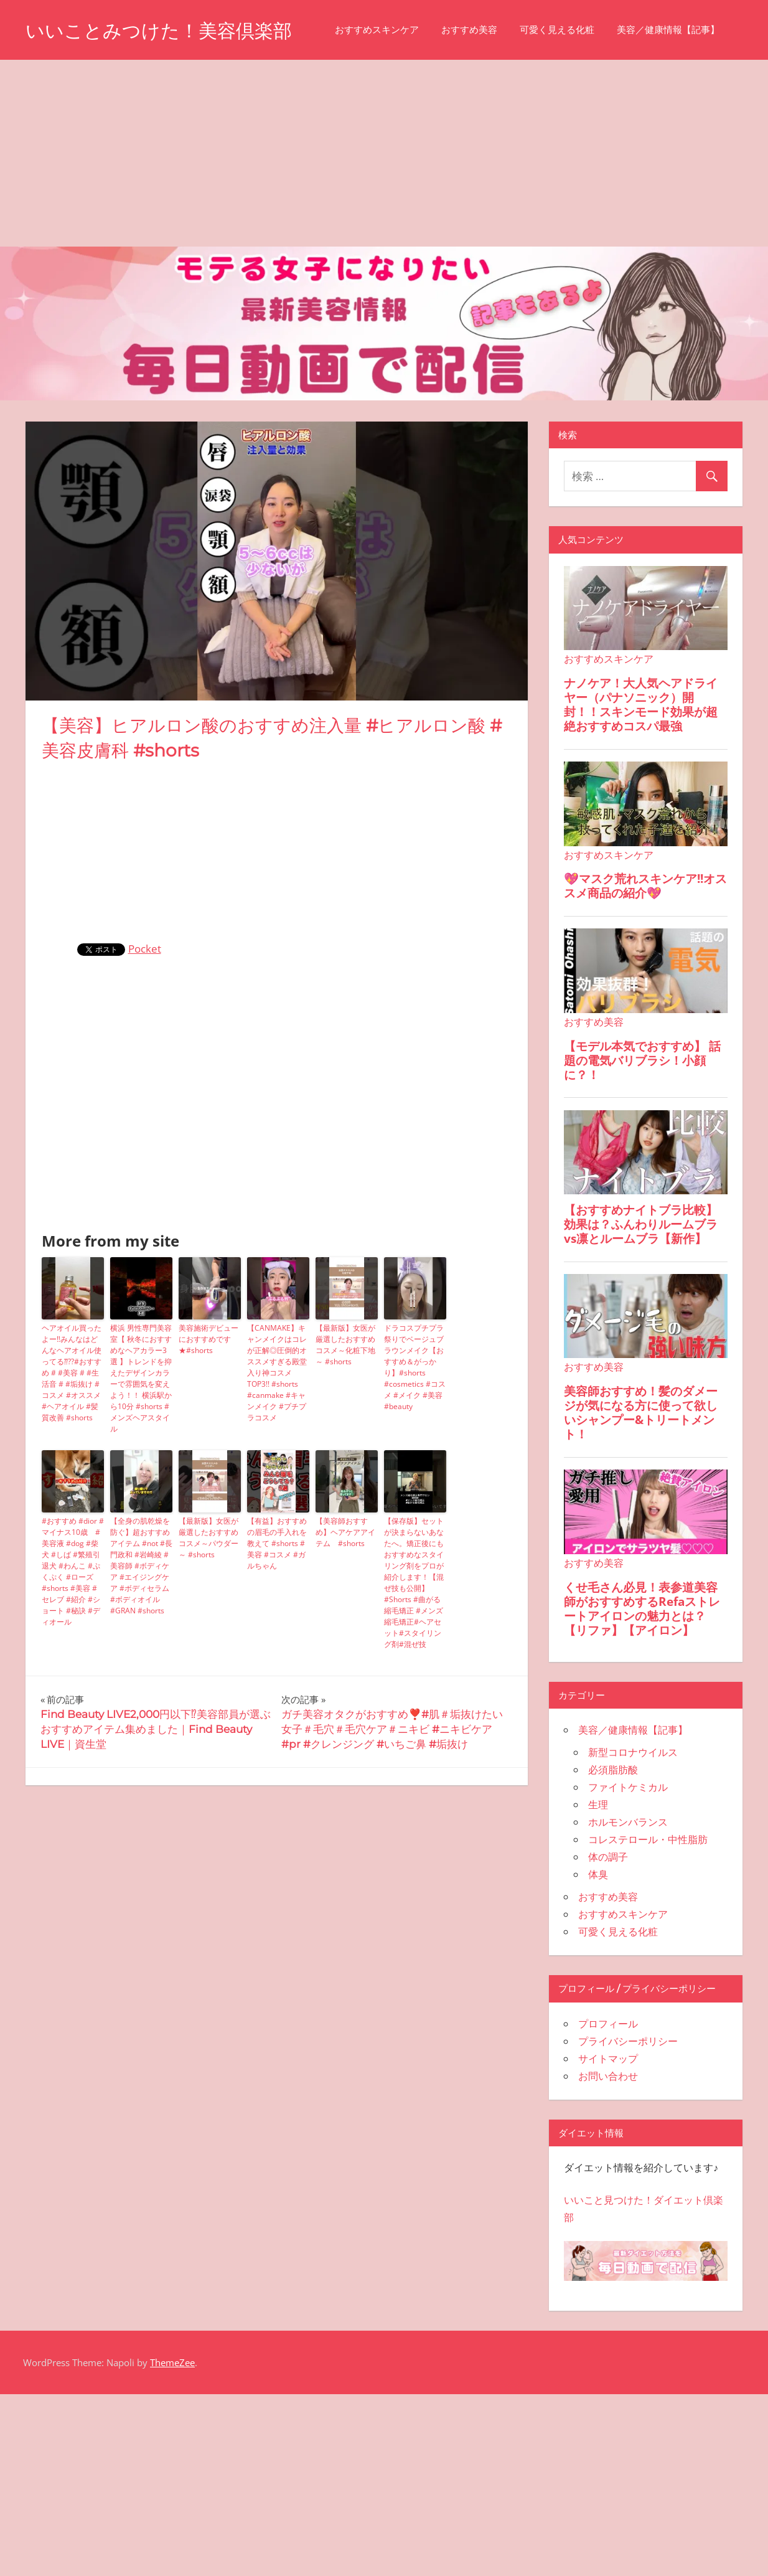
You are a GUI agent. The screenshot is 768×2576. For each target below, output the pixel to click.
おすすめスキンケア (79, 88)
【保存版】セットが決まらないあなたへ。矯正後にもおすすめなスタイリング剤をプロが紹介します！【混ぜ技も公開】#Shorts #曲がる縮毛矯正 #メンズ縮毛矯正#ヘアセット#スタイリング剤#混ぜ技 (414, 1641)
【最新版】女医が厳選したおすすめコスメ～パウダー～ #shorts (208, 1596)
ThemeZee (172, 2421)
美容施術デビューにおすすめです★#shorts (208, 1397)
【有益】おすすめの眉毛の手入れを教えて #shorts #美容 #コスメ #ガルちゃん (277, 1602)
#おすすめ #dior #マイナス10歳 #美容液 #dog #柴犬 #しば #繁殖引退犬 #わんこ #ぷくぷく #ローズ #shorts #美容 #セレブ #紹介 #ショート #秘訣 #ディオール (73, 1630)
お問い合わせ (608, 2134)
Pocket (144, 1007)
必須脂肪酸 (613, 1828)
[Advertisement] (384, 212)
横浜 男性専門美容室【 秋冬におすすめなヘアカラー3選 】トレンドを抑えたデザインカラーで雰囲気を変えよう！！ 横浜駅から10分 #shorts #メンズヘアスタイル (141, 1437)
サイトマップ (608, 2117)
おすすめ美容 (171, 88)
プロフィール (608, 2082)
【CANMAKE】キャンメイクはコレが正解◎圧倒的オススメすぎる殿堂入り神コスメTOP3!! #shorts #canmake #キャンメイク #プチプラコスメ (277, 1431)
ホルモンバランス (628, 1880)
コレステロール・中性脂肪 (648, 1898)
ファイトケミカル (628, 1845)
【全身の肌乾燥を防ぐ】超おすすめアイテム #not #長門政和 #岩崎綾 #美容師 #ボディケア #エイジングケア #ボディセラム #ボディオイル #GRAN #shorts (141, 1624)
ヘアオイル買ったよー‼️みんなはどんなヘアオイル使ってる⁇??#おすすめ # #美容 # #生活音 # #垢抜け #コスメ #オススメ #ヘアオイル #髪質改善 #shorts (71, 1431)
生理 (598, 1863)
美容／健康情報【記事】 (370, 88)
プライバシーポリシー (628, 2100)
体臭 (598, 1933)
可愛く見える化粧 (259, 88)
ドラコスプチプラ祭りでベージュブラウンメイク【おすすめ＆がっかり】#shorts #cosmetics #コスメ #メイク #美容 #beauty (415, 1425)
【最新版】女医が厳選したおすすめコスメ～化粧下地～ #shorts (345, 1403)
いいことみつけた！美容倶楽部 (167, 30)
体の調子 (608, 1915)
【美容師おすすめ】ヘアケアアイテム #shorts (345, 1590)
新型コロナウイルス (633, 1811)
